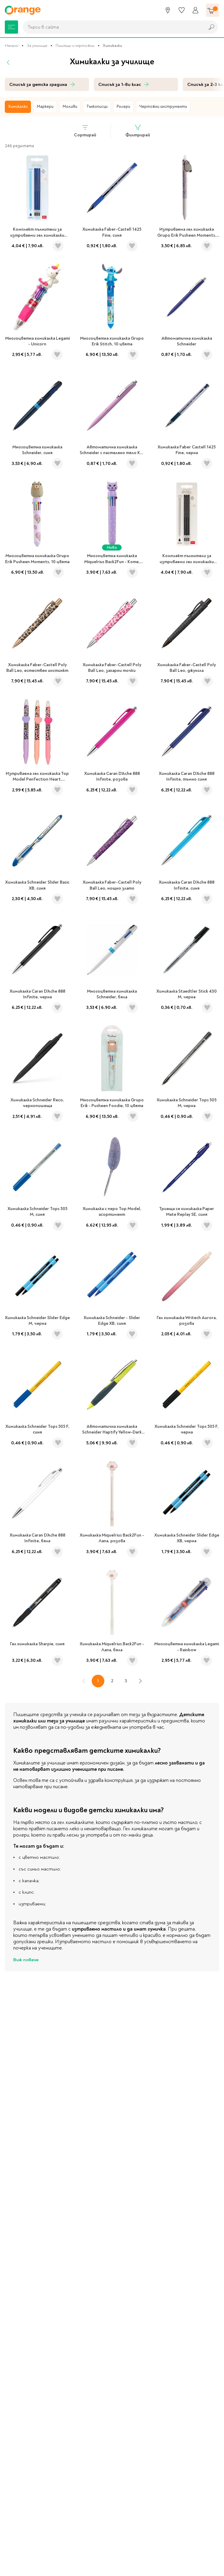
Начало (11, 45)
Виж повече (25, 1960)
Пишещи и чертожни (75, 45)
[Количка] (212, 10)
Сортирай (85, 131)
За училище (37, 45)
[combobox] (112, 27)
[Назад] (8, 62)
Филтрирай (137, 131)
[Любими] (181, 10)
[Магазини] (167, 10)
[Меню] (11, 27)
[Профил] (195, 10)
